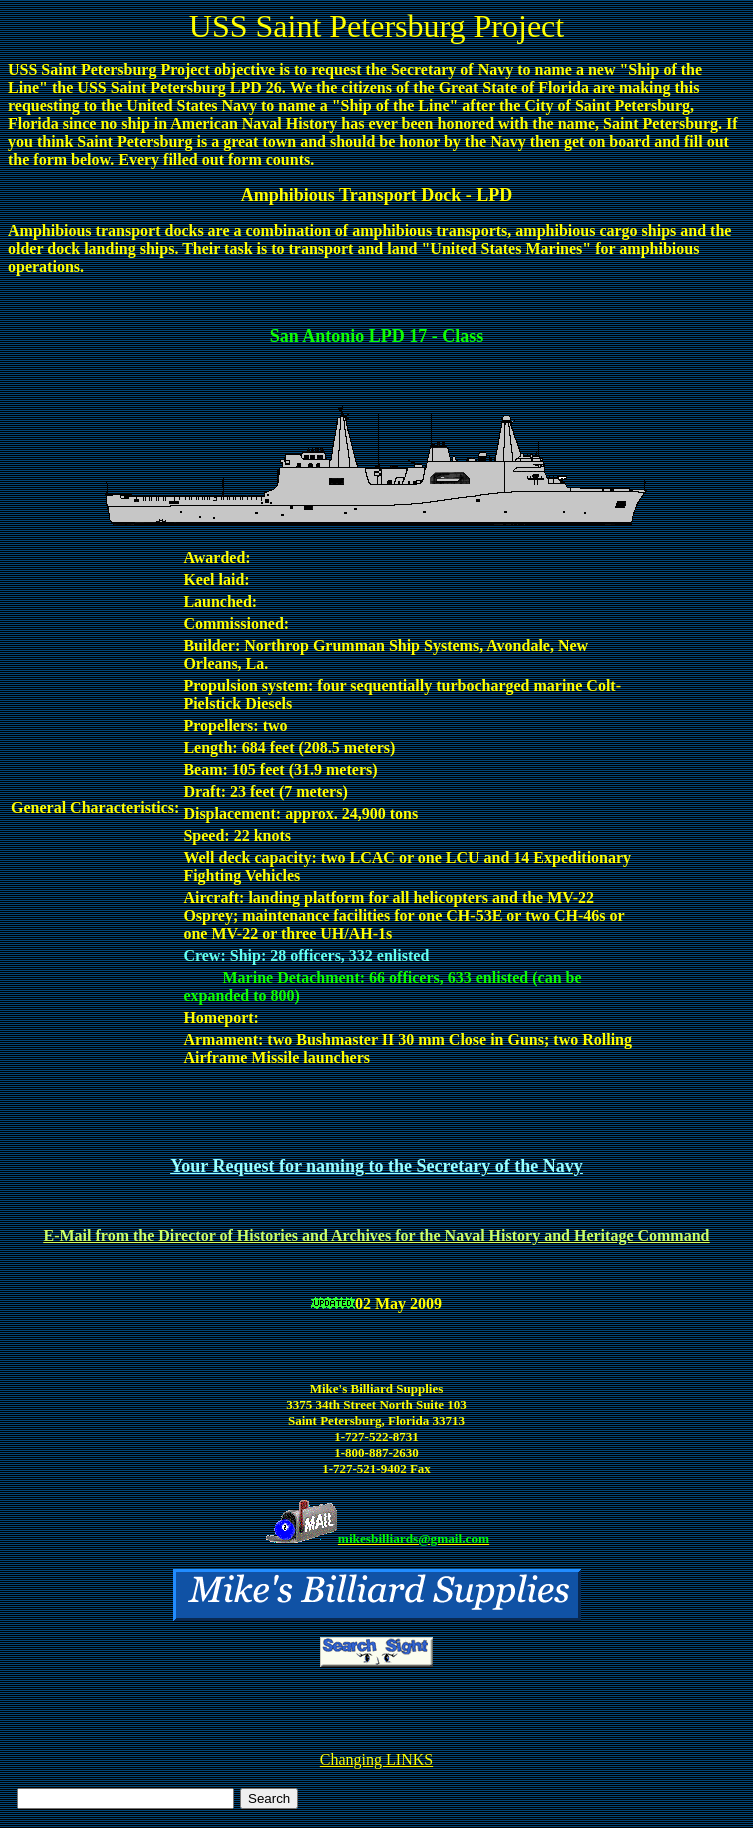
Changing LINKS (376, 1759)
